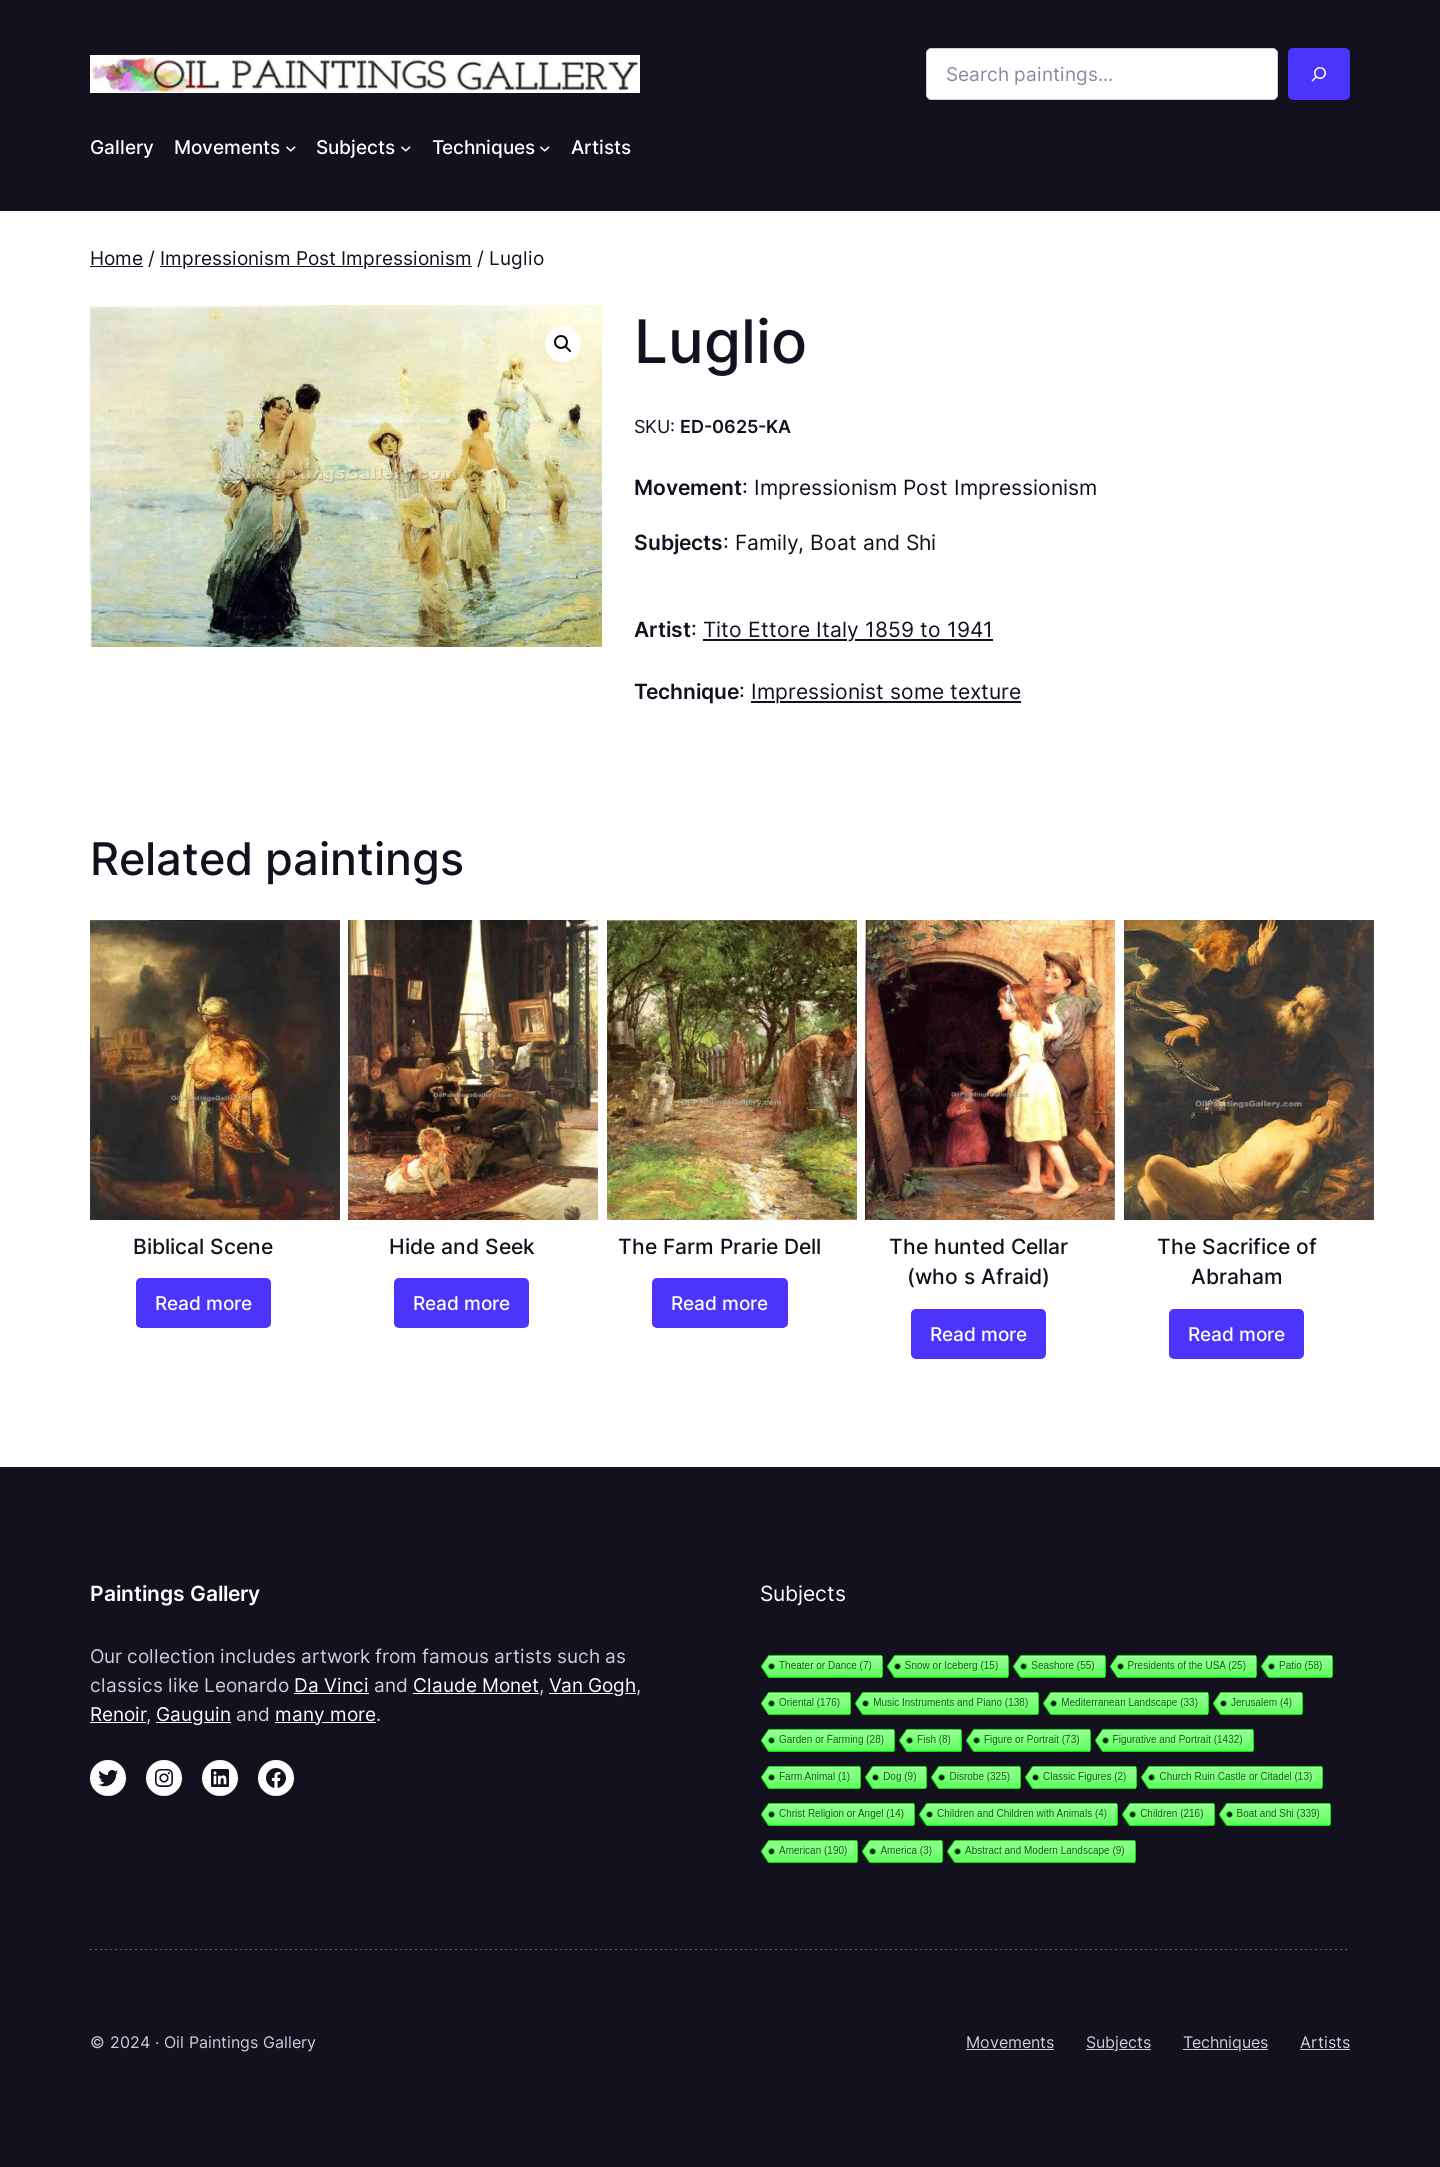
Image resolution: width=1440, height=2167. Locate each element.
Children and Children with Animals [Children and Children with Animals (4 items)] (1022, 1813)
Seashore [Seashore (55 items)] (1062, 1665)
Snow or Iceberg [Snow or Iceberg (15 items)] (951, 1665)
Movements (1010, 2042)
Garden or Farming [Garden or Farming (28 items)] (831, 1739)
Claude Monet (476, 1685)
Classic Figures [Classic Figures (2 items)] (1084, 1776)
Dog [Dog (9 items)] (899, 1776)
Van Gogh (592, 1685)
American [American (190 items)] (813, 1850)
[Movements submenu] (291, 147)
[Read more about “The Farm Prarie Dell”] (719, 1303)
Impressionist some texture (886, 691)
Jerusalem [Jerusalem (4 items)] (1261, 1702)
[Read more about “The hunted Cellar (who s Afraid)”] (978, 1334)
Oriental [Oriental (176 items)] (809, 1702)
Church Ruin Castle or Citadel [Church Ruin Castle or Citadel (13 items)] (1235, 1776)
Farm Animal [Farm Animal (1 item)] (814, 1776)
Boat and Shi (873, 542)
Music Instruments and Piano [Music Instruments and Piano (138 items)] (950, 1702)
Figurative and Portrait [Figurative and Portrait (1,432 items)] (1178, 1739)
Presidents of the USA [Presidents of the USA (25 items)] (1187, 1665)
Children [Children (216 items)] (1171, 1813)
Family (766, 542)
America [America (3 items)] (906, 1850)
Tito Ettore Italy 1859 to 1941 (848, 629)
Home (116, 258)
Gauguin (193, 1714)
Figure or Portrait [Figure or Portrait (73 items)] (1032, 1739)
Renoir (118, 1714)
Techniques (1225, 2042)
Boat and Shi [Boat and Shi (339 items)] (1278, 1813)
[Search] (1319, 74)
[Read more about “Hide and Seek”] (461, 1303)
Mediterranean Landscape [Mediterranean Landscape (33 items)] (1129, 1702)
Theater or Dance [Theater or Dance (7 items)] (825, 1665)
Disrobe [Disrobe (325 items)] (979, 1776)
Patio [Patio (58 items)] (1300, 1665)
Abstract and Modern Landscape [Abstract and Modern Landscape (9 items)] (1045, 1850)
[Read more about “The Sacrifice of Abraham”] (1236, 1334)
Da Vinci (331, 1685)
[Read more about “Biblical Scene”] (203, 1303)
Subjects (1118, 2042)
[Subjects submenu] (406, 147)
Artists (1325, 2042)
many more (325, 1714)
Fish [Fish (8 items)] (934, 1739)
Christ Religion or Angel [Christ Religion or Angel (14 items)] (841, 1813)
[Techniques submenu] (545, 147)
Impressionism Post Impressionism (316, 258)
